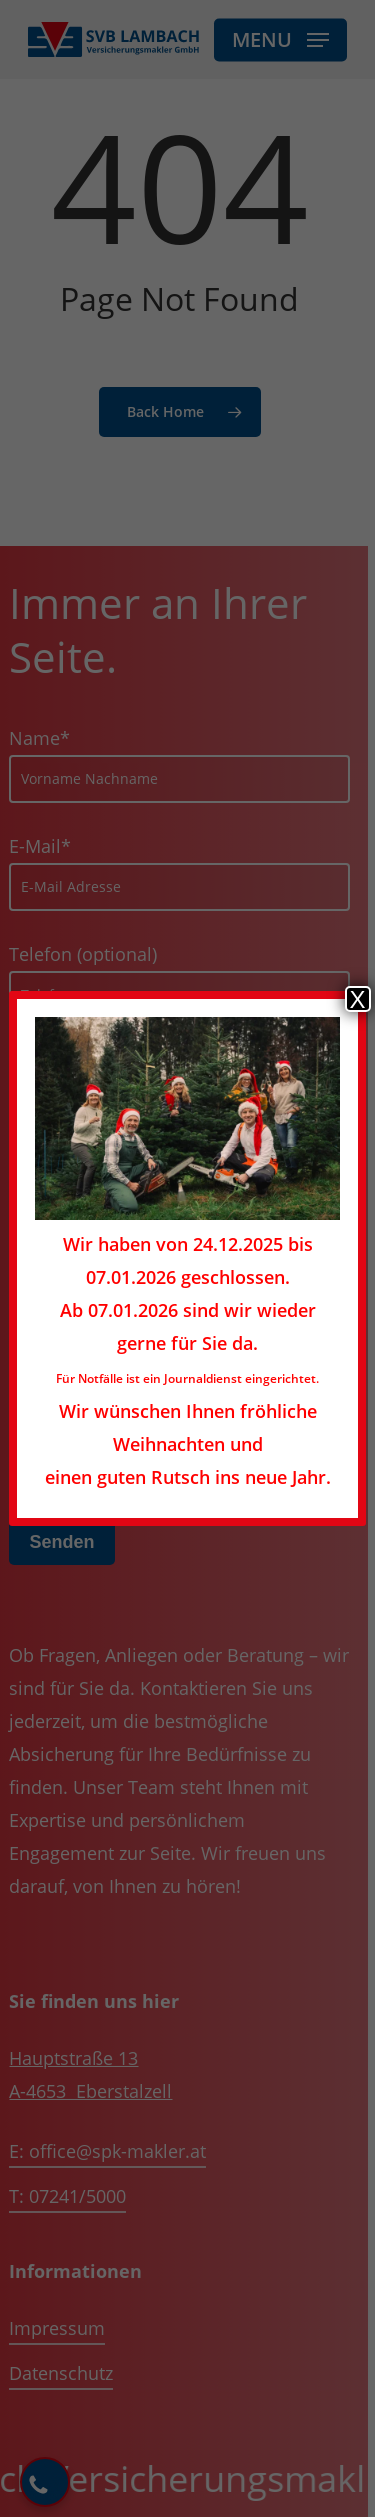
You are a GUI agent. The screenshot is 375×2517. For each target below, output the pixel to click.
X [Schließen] (358, 999)
